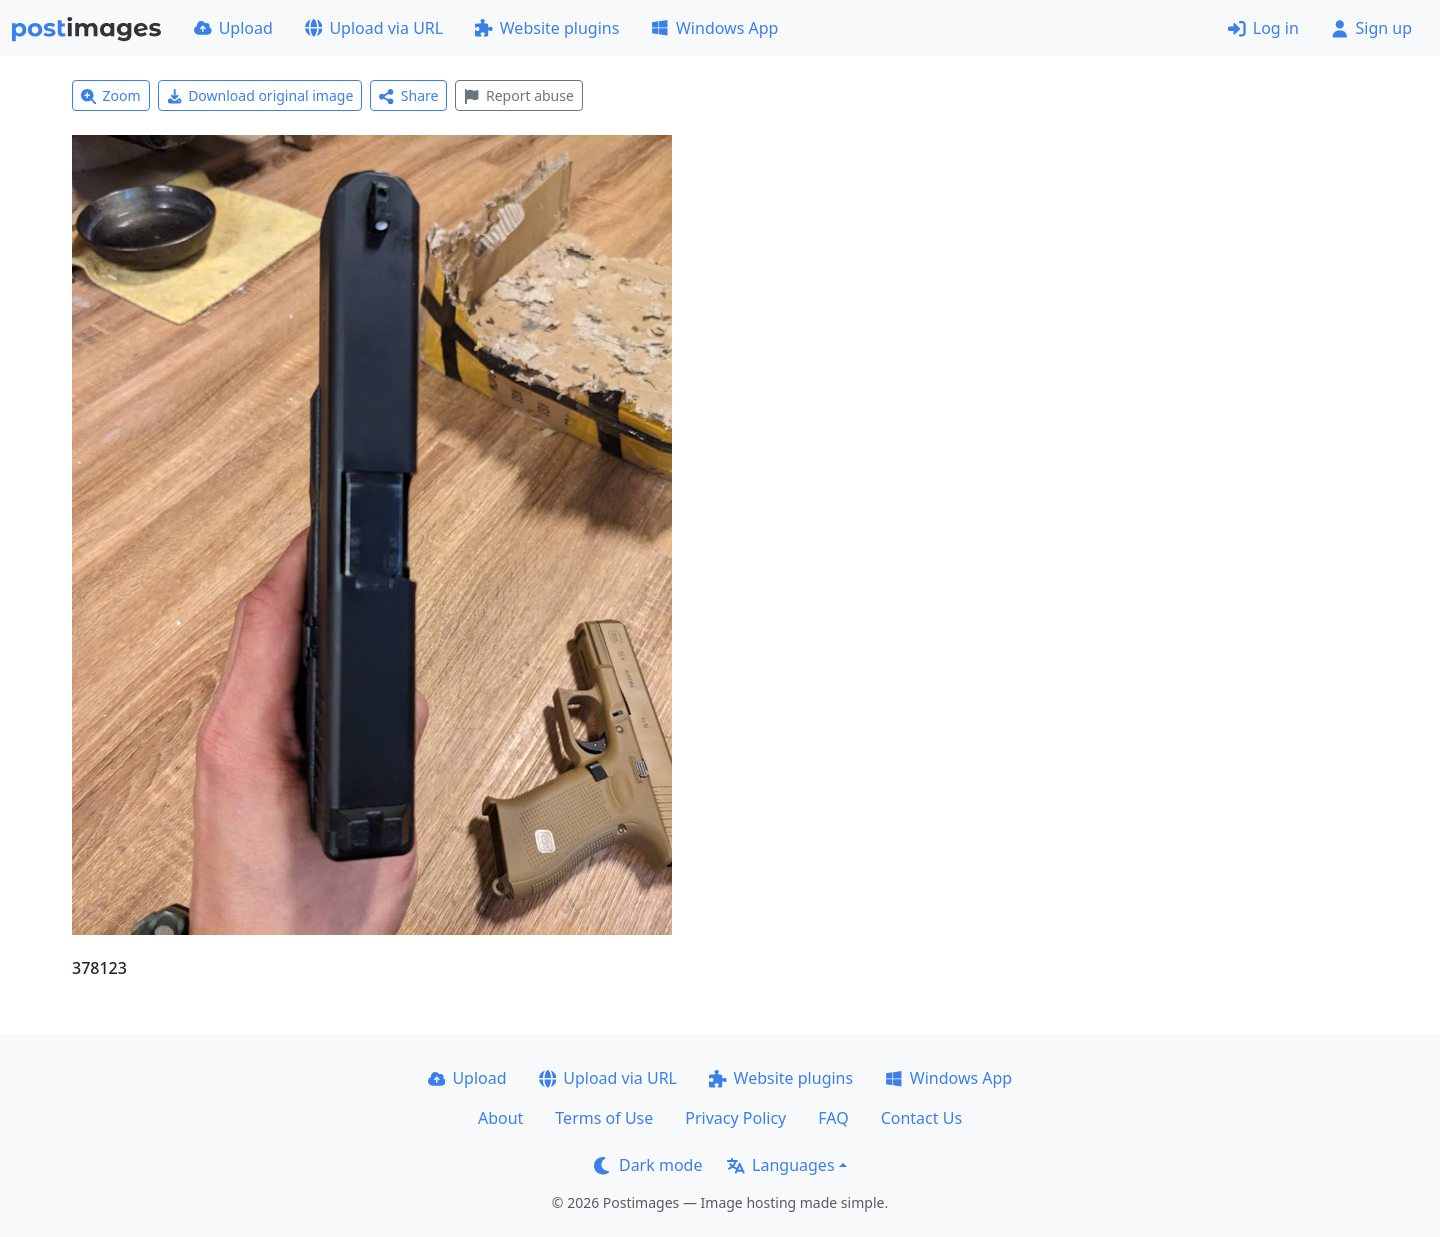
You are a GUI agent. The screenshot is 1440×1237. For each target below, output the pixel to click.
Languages (780, 1165)
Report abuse (518, 95)
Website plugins (547, 28)
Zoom (111, 95)
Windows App (714, 28)
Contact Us (921, 1118)
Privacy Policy (735, 1118)
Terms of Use (604, 1118)
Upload (233, 28)
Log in (1263, 28)
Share (408, 95)
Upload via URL (374, 28)
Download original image (260, 95)
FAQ (833, 1118)
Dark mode (648, 1165)
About (500, 1118)
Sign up (1371, 28)
